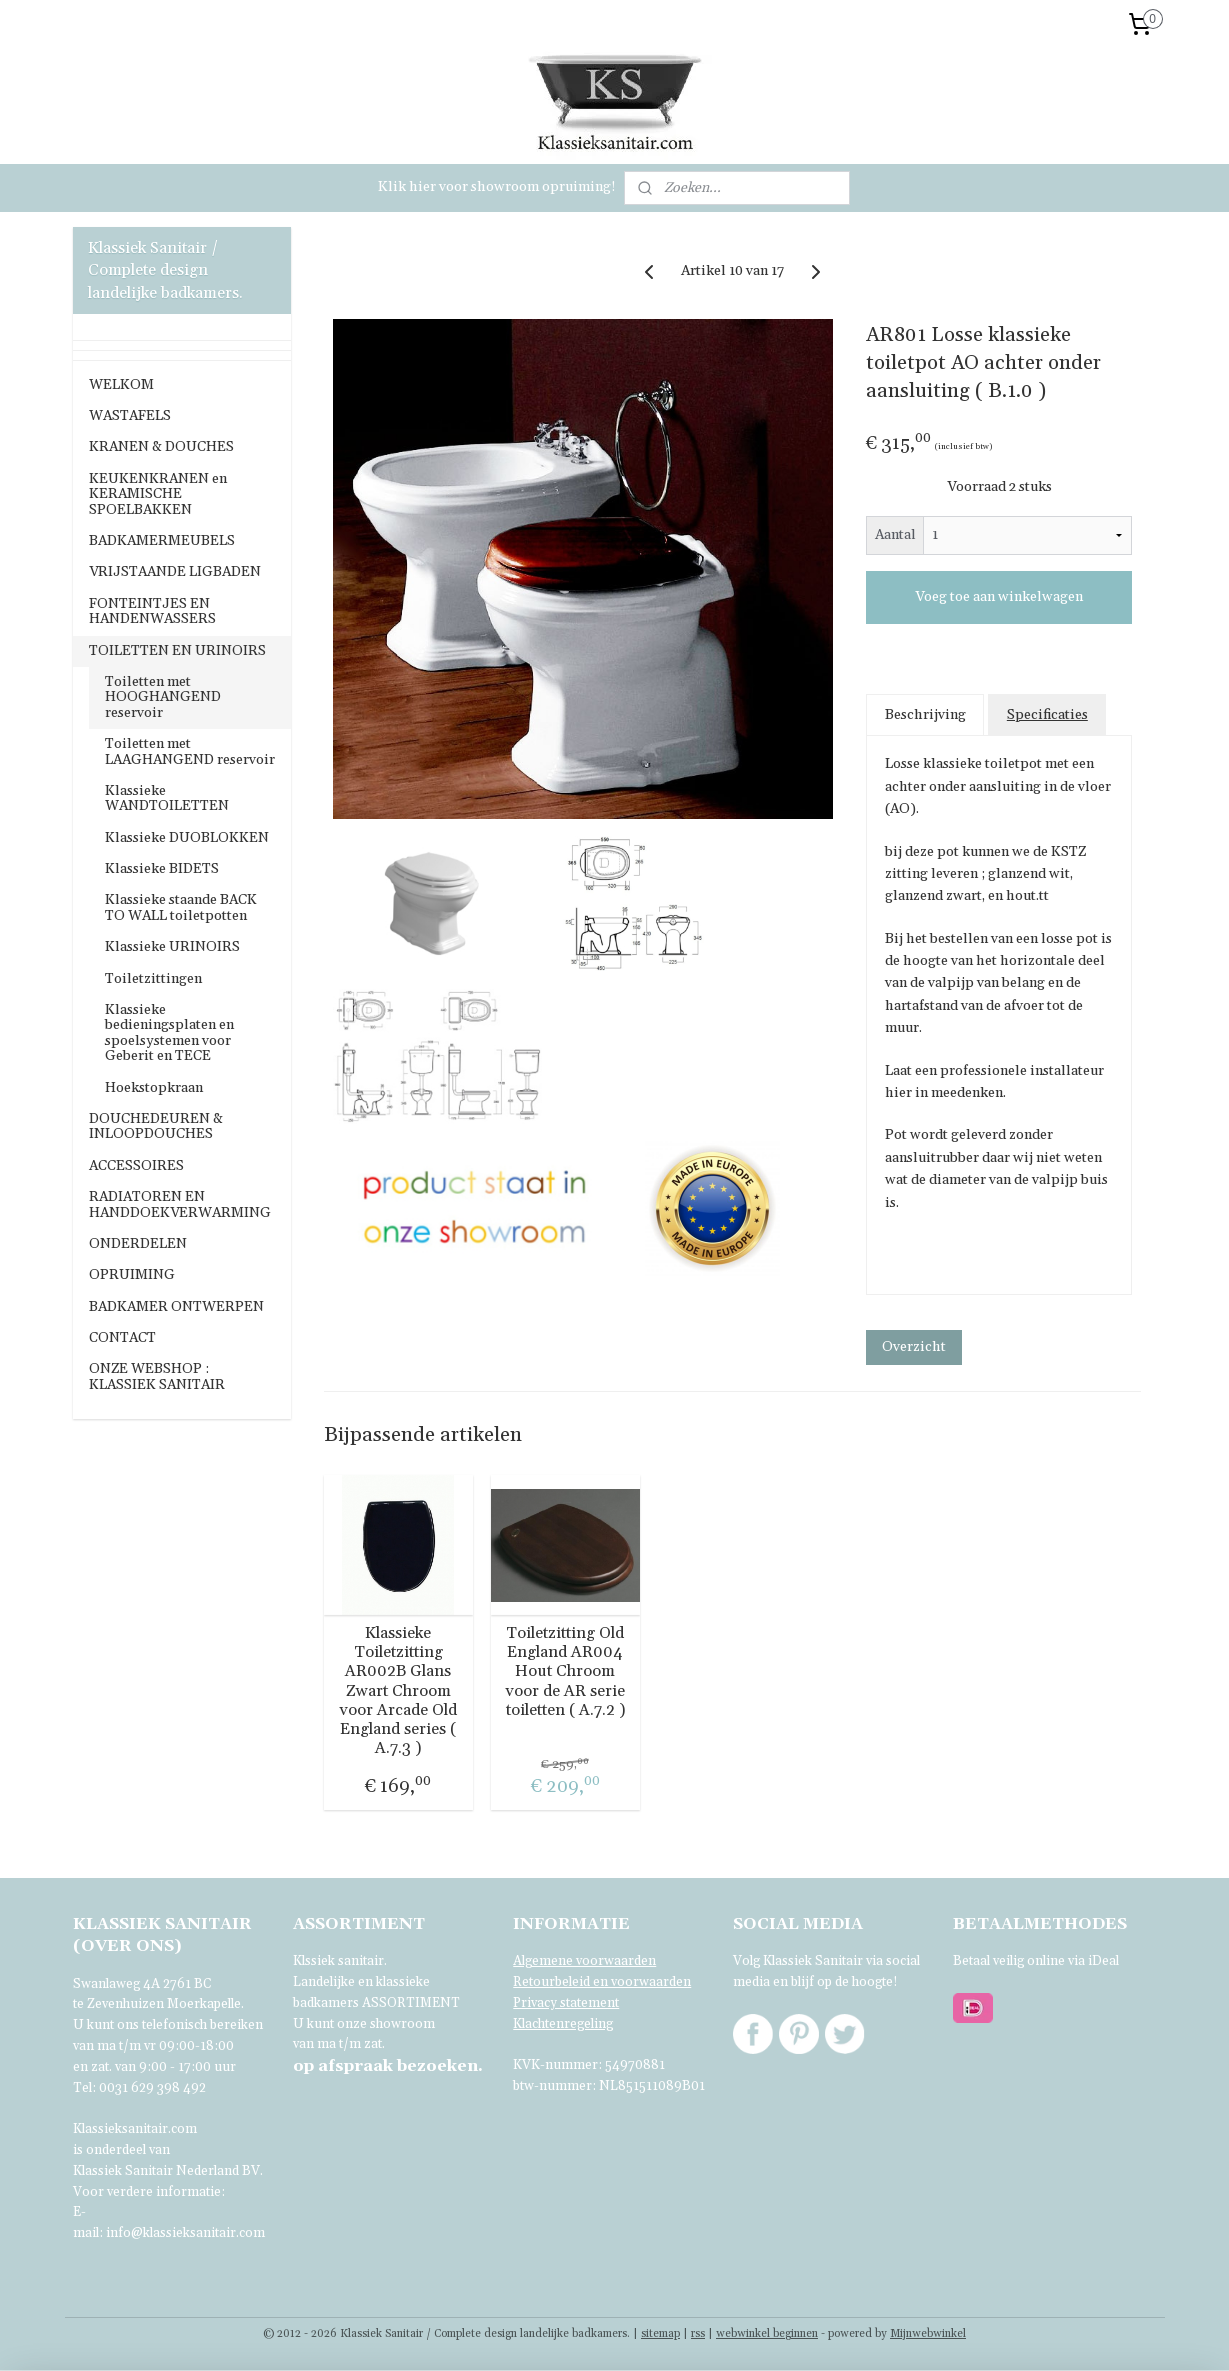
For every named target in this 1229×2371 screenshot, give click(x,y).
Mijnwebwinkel (928, 2334)
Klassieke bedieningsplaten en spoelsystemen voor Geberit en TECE (169, 1033)
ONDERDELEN (138, 1244)
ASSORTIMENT (411, 2003)
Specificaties (1047, 715)
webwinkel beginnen (767, 2334)
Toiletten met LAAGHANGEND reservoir (190, 751)
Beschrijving (925, 715)
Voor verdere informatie (147, 2192)
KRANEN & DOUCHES (161, 447)
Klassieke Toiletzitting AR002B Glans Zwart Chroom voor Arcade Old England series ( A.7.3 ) (398, 1691)
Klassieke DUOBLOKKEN (187, 838)
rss (698, 2334)
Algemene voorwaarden (584, 1961)
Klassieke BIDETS (162, 869)
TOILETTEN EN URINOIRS (177, 651)
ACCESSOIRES (136, 1166)
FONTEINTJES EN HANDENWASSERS (152, 611)
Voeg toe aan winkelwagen (999, 597)
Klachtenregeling (563, 2024)
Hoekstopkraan (154, 1088)
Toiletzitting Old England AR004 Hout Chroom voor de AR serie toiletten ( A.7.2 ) (565, 1672)
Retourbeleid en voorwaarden (602, 1982)
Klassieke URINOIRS (172, 947)
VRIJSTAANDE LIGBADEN (175, 572)
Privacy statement (566, 2003)
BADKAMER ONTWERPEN (176, 1307)
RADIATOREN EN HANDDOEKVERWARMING (180, 1204)
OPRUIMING (132, 1275)
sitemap (660, 2334)
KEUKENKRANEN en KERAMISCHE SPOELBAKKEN (158, 494)
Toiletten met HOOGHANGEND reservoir (163, 697)
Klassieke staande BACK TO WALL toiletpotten (181, 907)
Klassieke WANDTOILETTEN (167, 798)
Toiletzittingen (153, 979)
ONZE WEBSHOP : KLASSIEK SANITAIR (157, 1376)
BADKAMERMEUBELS (162, 541)
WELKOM (121, 385)
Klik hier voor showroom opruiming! (497, 187)
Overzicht (915, 1347)
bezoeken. (388, 2066)
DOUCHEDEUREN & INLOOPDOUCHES (156, 1126)
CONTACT (122, 1338)
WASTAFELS (130, 416)
